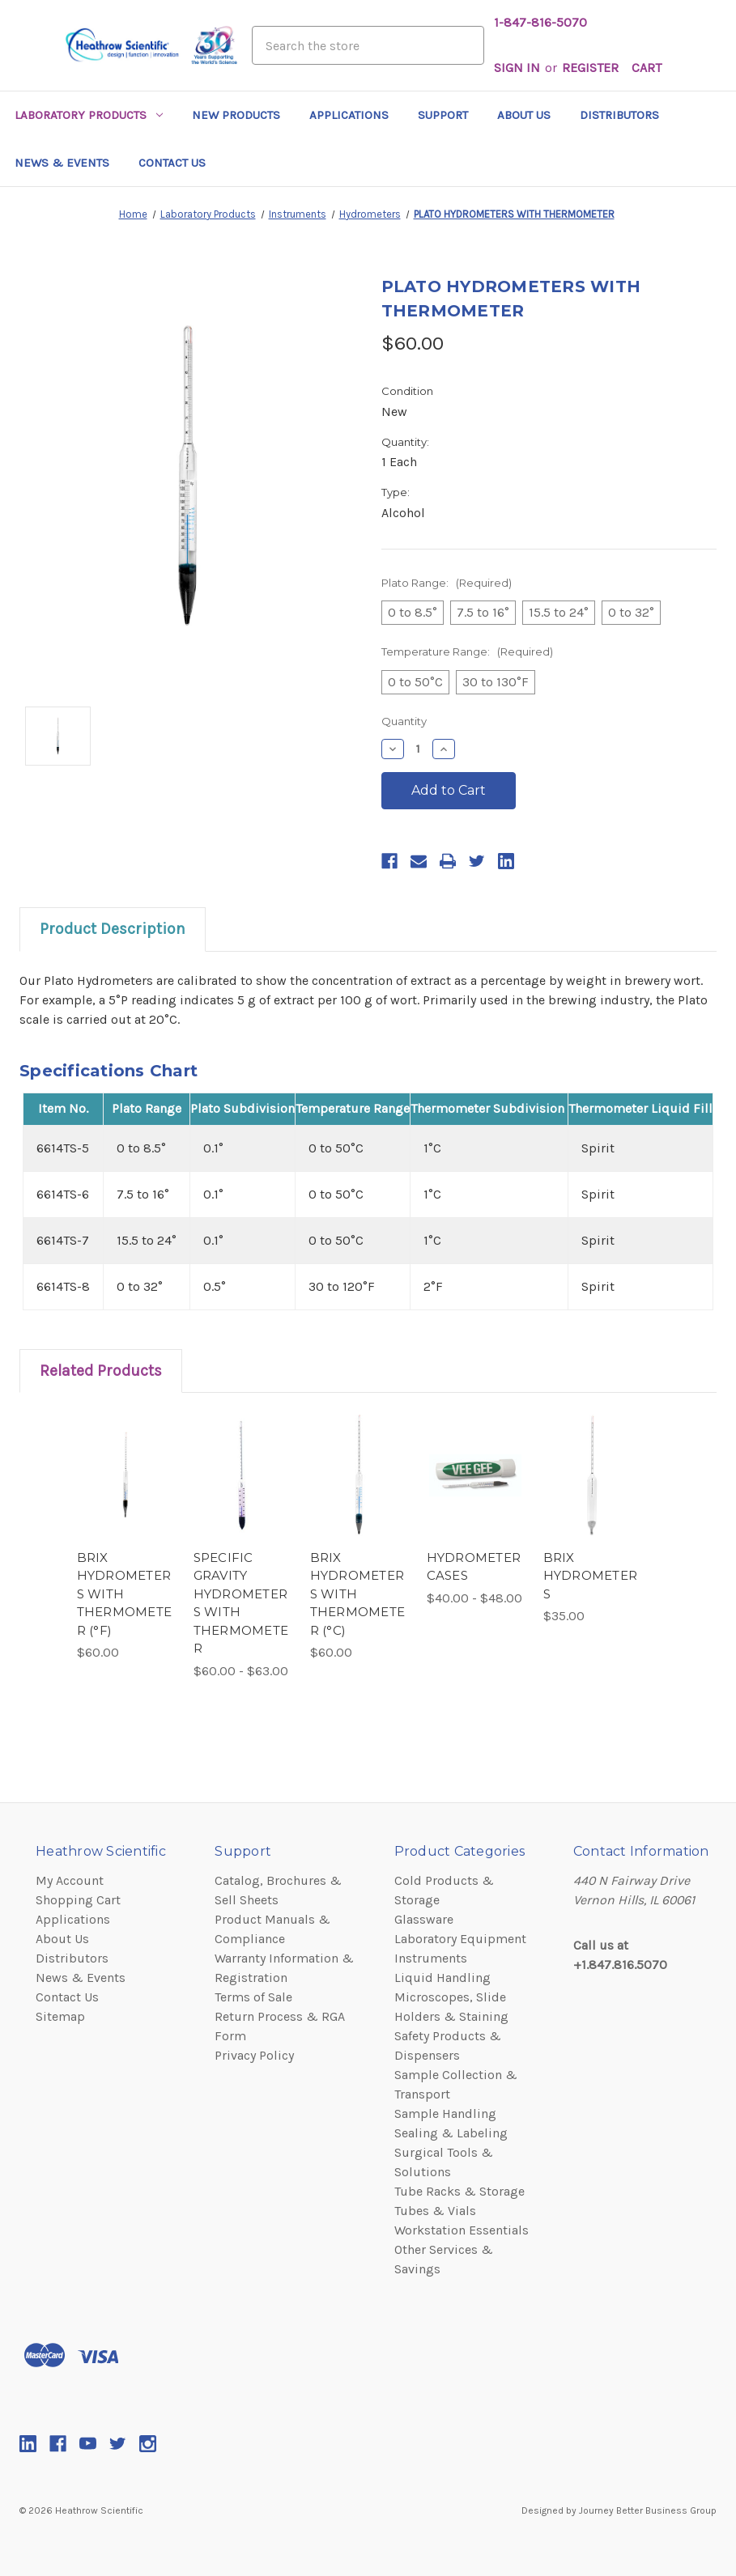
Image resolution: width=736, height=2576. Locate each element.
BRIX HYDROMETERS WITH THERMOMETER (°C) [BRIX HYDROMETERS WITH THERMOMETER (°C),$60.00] (358, 1594)
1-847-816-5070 (540, 22)
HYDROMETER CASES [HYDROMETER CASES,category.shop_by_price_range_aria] (474, 1567)
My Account (70, 1880)
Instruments (430, 1958)
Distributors (619, 115)
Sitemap (60, 2016)
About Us (524, 115)
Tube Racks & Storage (459, 2191)
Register (590, 67)
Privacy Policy (254, 2055)
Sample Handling (445, 2113)
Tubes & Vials (435, 2210)
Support (443, 115)
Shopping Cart (78, 1900)
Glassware (423, 1919)
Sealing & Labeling (451, 2133)
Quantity (404, 721)
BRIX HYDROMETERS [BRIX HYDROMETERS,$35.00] (590, 1576)
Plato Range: (446, 582)
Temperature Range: (467, 651)
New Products (236, 115)
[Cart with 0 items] (646, 68)
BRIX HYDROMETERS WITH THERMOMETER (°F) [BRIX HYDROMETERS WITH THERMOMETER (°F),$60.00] (124, 1594)
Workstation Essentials (461, 2230)
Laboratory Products (89, 115)
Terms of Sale (253, 1997)
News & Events (62, 162)
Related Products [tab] (101, 1370)
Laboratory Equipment (460, 1938)
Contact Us (172, 162)
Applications (349, 115)
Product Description (112, 928)
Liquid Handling (442, 1977)
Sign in (517, 67)
